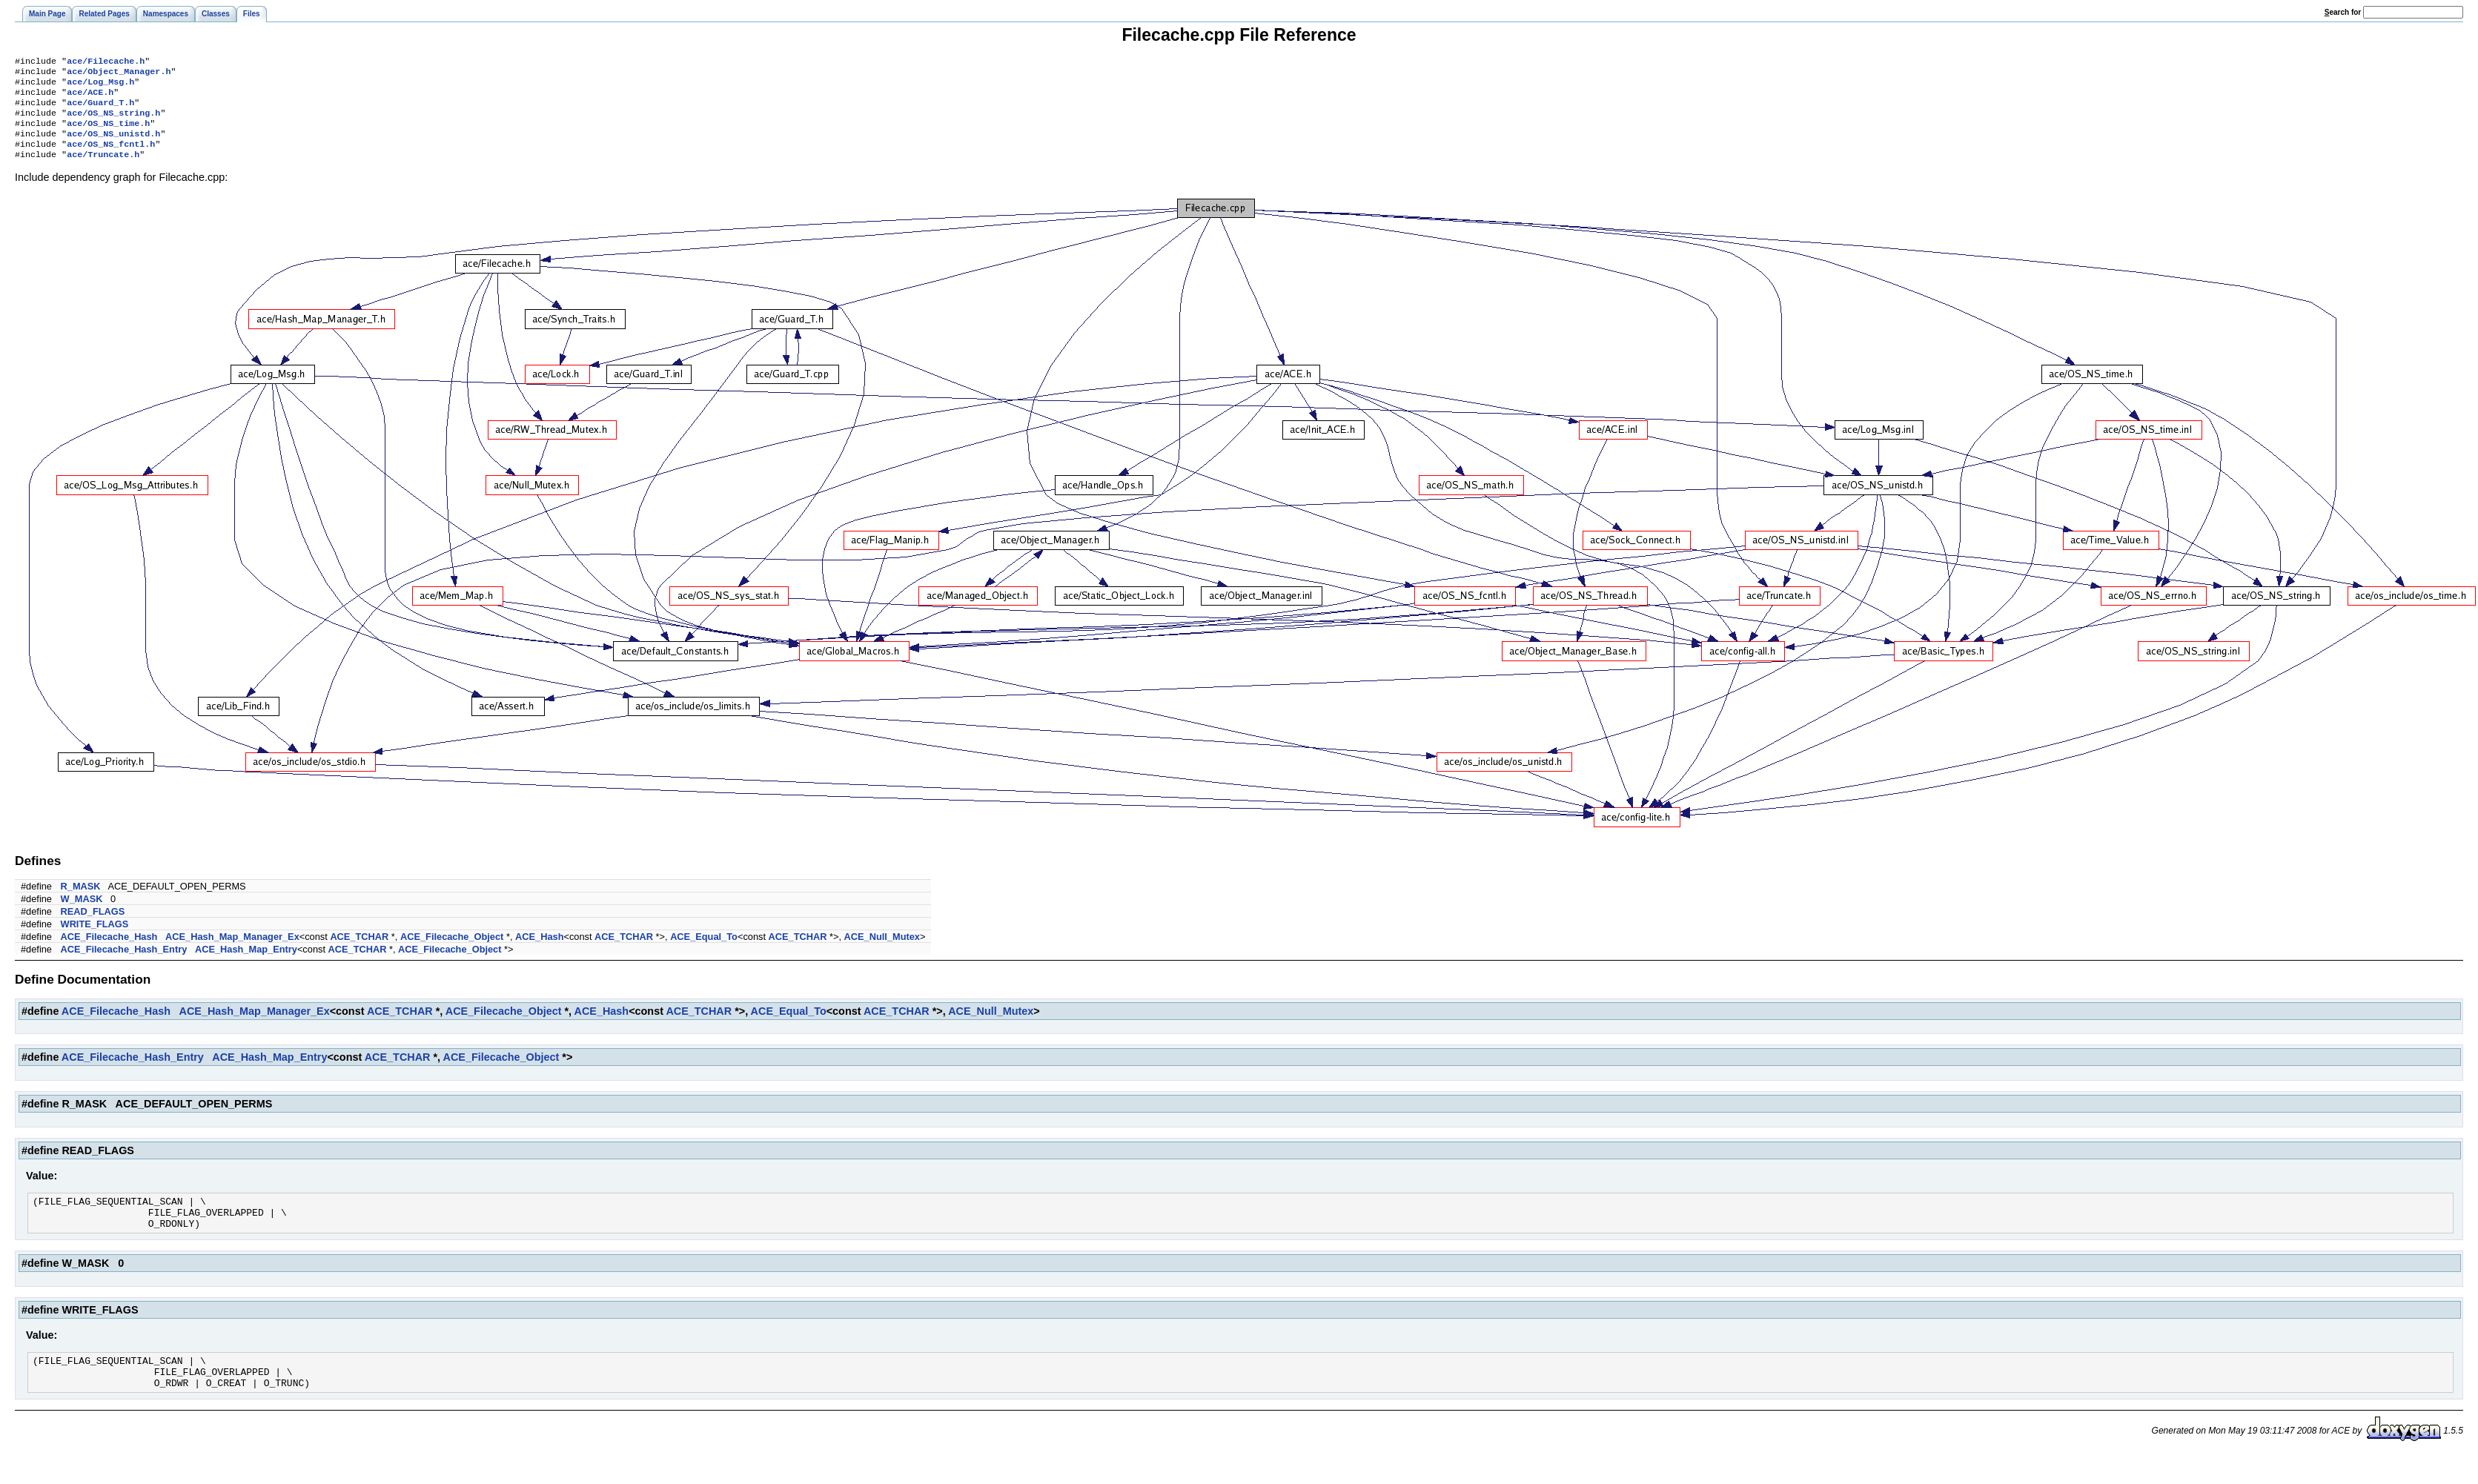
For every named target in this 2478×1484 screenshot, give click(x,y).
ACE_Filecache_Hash (109, 951)
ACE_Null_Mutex (882, 951)
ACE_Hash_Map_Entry (246, 964)
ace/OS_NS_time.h (108, 133)
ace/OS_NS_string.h (113, 121)
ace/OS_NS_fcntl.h (111, 157)
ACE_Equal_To (704, 951)
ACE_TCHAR (359, 951)
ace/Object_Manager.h (118, 74)
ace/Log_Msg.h (100, 86)
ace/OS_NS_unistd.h (113, 145)
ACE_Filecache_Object (451, 951)
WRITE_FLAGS (95, 938)
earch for (2342, 12)
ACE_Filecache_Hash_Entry (124, 964)
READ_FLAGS (93, 926)
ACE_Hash (539, 951)
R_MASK (81, 901)
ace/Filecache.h (106, 62)
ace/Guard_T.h (100, 110)
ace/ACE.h (90, 98)
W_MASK (82, 913)
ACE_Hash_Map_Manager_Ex (232, 951)
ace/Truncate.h (103, 169)
